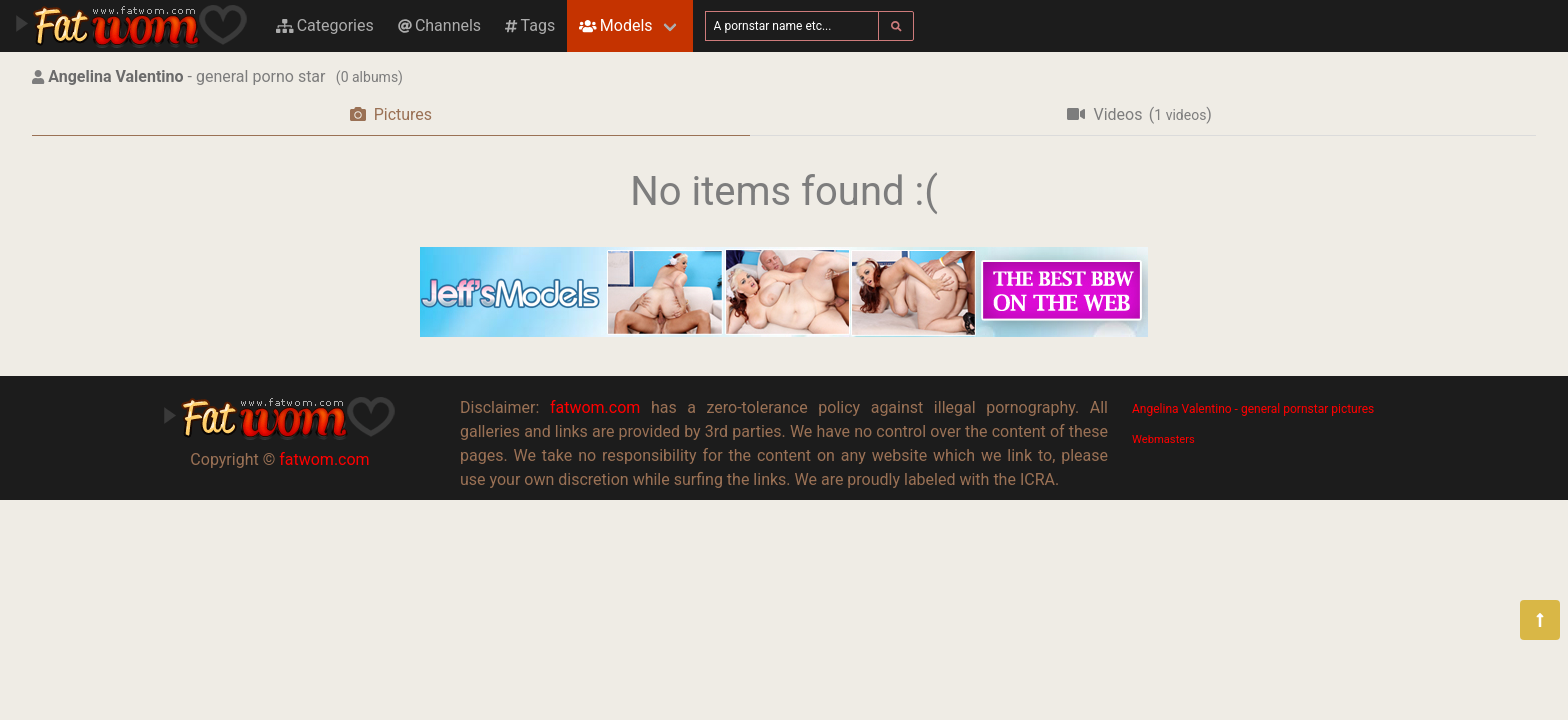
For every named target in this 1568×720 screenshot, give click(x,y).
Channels (439, 25)
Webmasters (1163, 439)
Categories (325, 25)
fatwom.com (324, 459)
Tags (530, 25)
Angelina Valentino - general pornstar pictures (1253, 409)
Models (615, 25)
